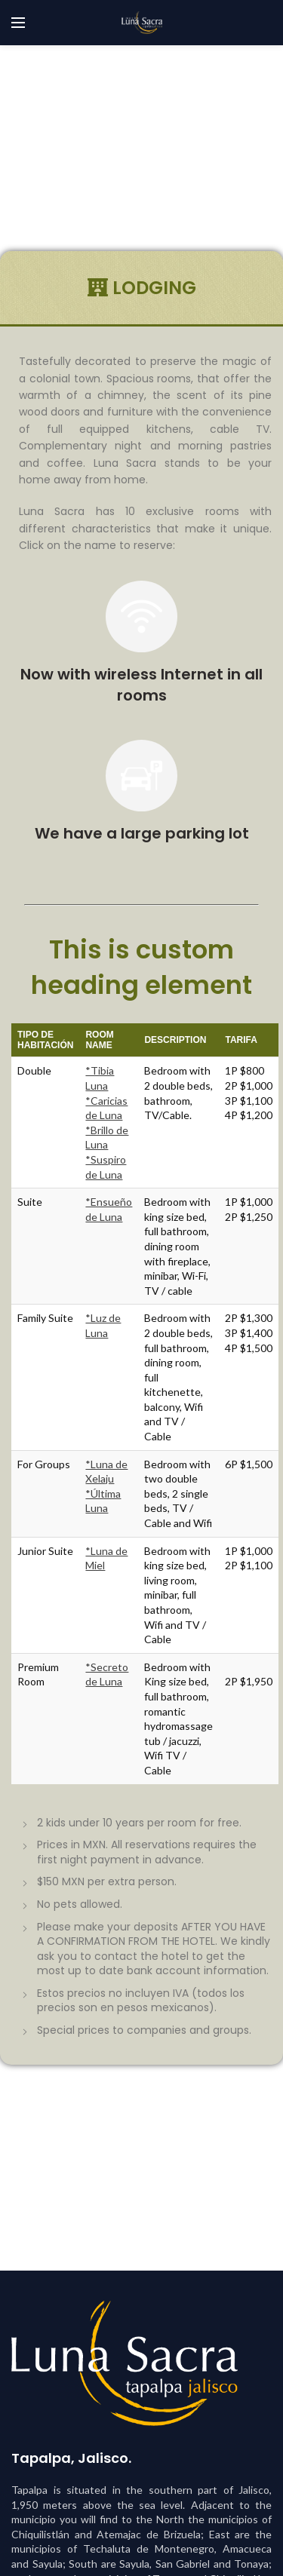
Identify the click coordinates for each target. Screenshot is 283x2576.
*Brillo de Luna (106, 1138)
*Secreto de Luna (106, 1674)
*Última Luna (103, 1501)
